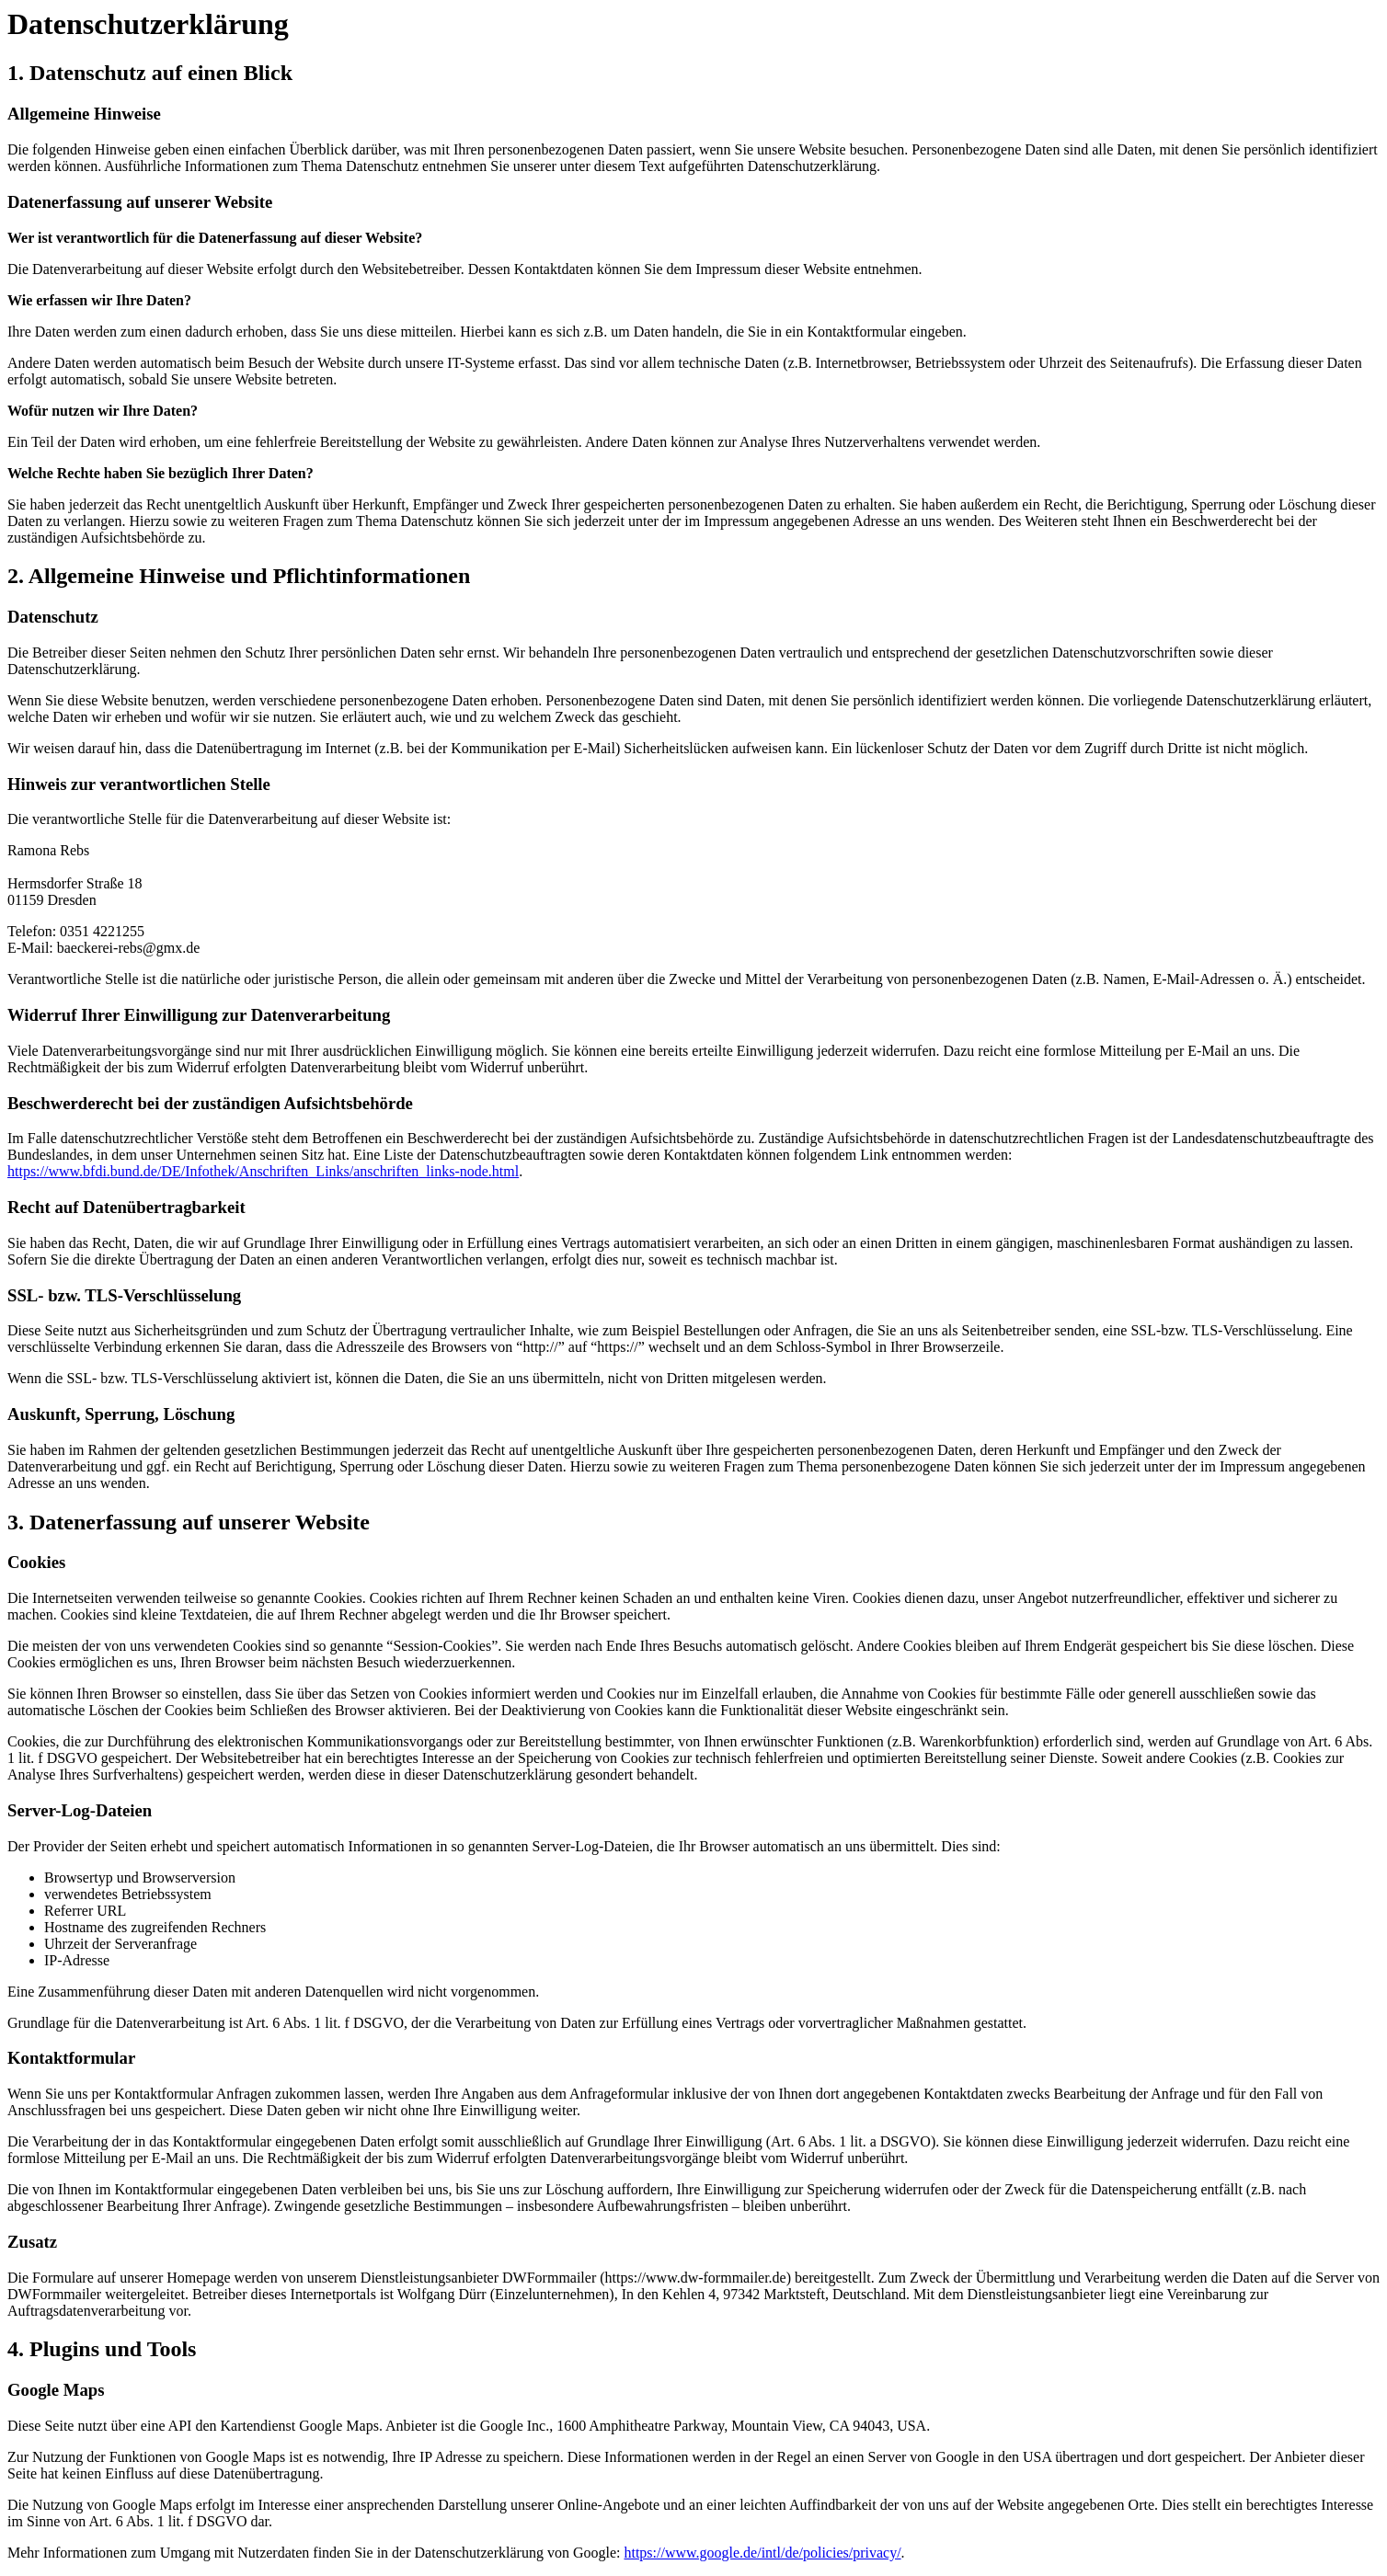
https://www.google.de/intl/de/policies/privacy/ (762, 2552)
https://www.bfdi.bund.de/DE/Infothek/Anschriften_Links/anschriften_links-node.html (263, 1171)
